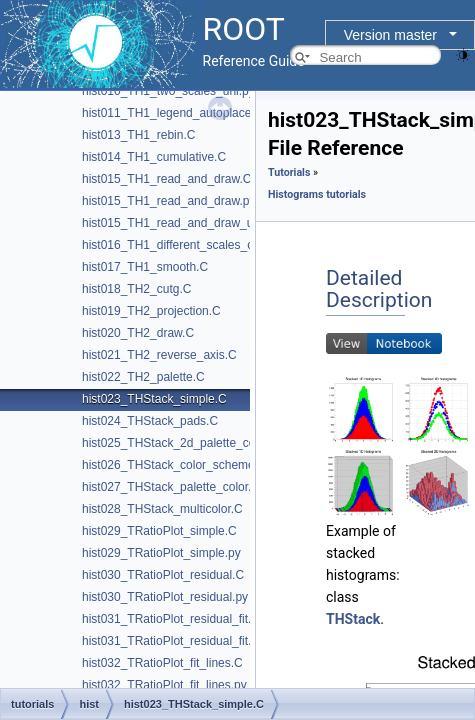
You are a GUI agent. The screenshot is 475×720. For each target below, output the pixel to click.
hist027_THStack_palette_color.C (171, 487)
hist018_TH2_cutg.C (136, 289)
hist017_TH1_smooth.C (145, 267)
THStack (353, 619)
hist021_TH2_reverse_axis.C (159, 355)
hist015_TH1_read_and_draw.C (166, 179)
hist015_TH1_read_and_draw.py (168, 201)
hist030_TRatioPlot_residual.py (165, 597)
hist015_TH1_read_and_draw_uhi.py (180, 223)
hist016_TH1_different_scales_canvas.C (189, 245)
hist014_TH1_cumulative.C (154, 157)
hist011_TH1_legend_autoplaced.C (176, 113)
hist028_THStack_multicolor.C (162, 509)
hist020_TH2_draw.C (138, 333)
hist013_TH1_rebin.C (138, 135)
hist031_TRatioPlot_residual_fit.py (173, 641)
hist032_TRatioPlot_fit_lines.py (164, 685)
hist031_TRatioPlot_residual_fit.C (171, 619)
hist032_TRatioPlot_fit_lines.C (162, 663)
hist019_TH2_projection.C (151, 311)
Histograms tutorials (317, 194)
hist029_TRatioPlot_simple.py (161, 553)
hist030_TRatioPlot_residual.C (163, 575)
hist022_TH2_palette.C (143, 377)
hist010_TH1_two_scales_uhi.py (168, 91)
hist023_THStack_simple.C (154, 399)
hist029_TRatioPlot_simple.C (159, 531)
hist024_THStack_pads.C (150, 421)
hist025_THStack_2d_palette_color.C (181, 443)
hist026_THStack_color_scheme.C (174, 465)
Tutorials (289, 172)
